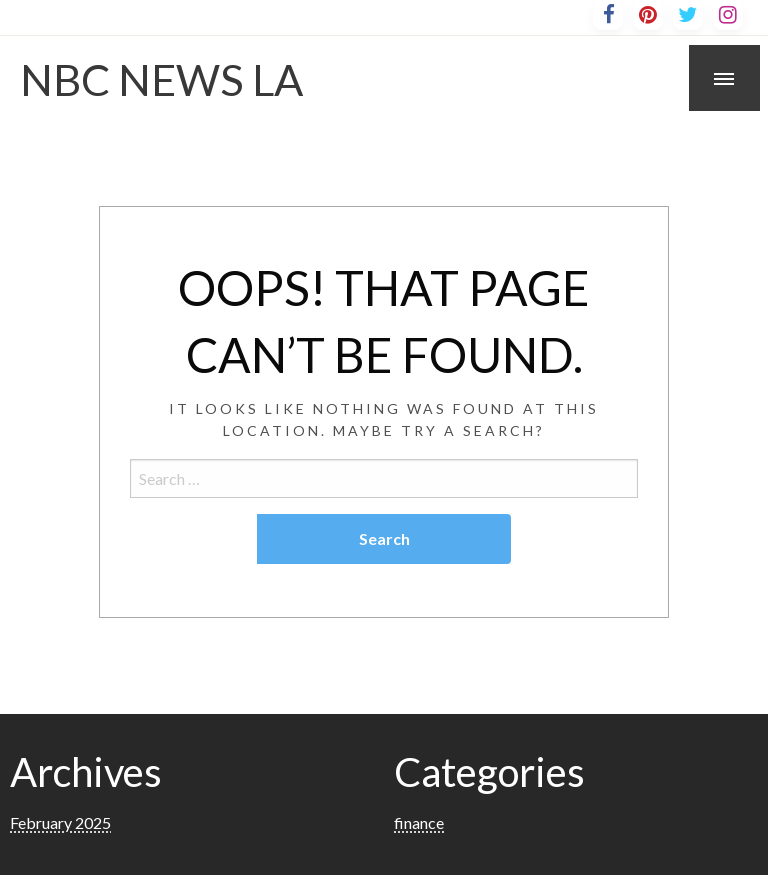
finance (419, 822)
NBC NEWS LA (161, 79)
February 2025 (60, 822)
